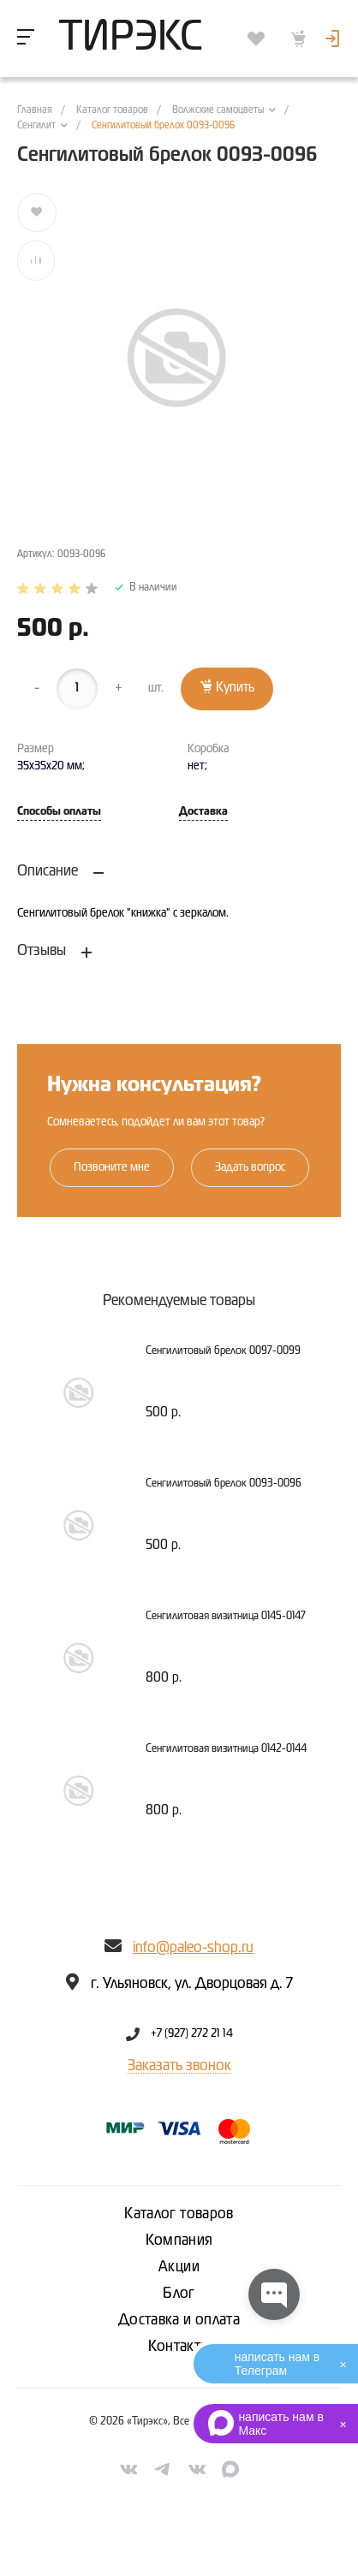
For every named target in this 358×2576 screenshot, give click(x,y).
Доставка (203, 811)
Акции (179, 2267)
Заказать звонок (179, 2066)
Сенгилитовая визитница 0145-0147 (226, 1616)
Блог (178, 2293)
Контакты (179, 2346)
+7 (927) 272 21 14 (192, 2034)
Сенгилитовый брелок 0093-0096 (223, 1483)
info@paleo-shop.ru (193, 1948)
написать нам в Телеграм (277, 2363)
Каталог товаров (178, 2214)
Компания (179, 2240)
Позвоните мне (112, 1167)
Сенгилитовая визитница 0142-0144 (226, 1749)
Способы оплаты (59, 811)
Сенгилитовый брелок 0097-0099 (223, 1351)
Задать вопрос (250, 1167)
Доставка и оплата (179, 2320)
